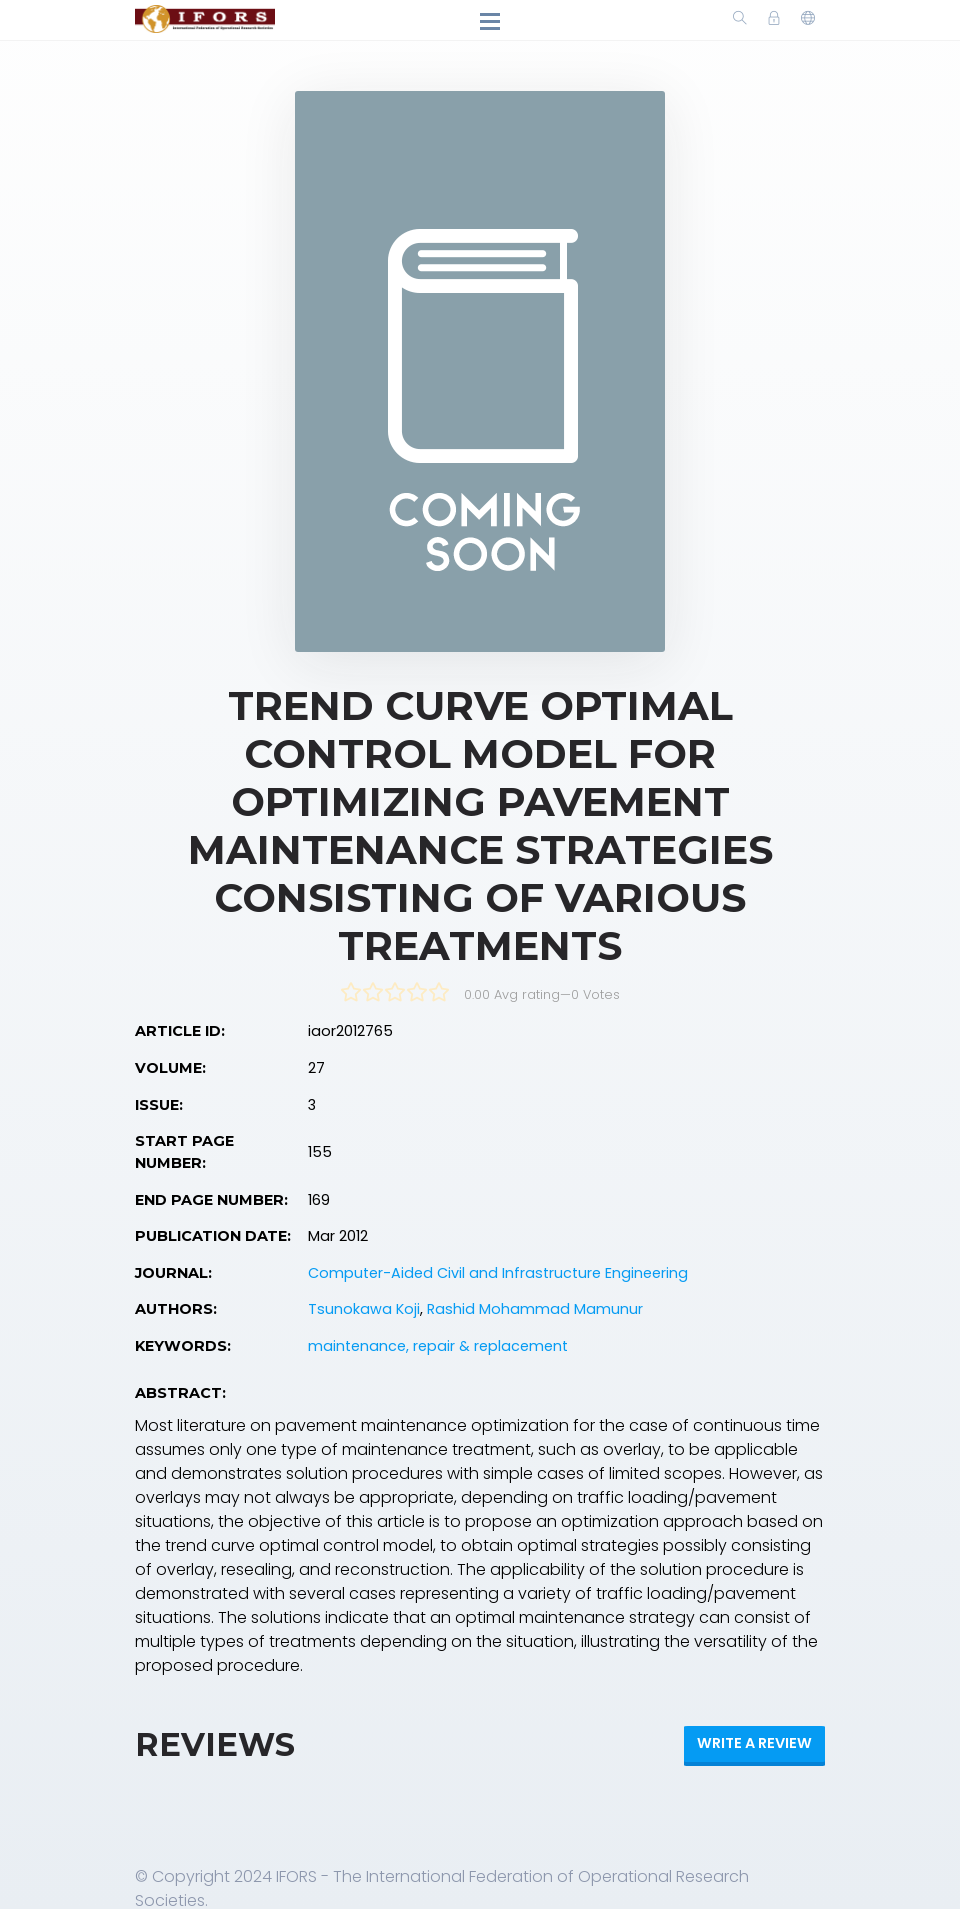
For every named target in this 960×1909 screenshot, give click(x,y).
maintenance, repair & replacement (438, 1346)
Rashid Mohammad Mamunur (535, 1309)
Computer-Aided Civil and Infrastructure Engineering (498, 1273)
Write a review (754, 1743)
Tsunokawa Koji (364, 1309)
